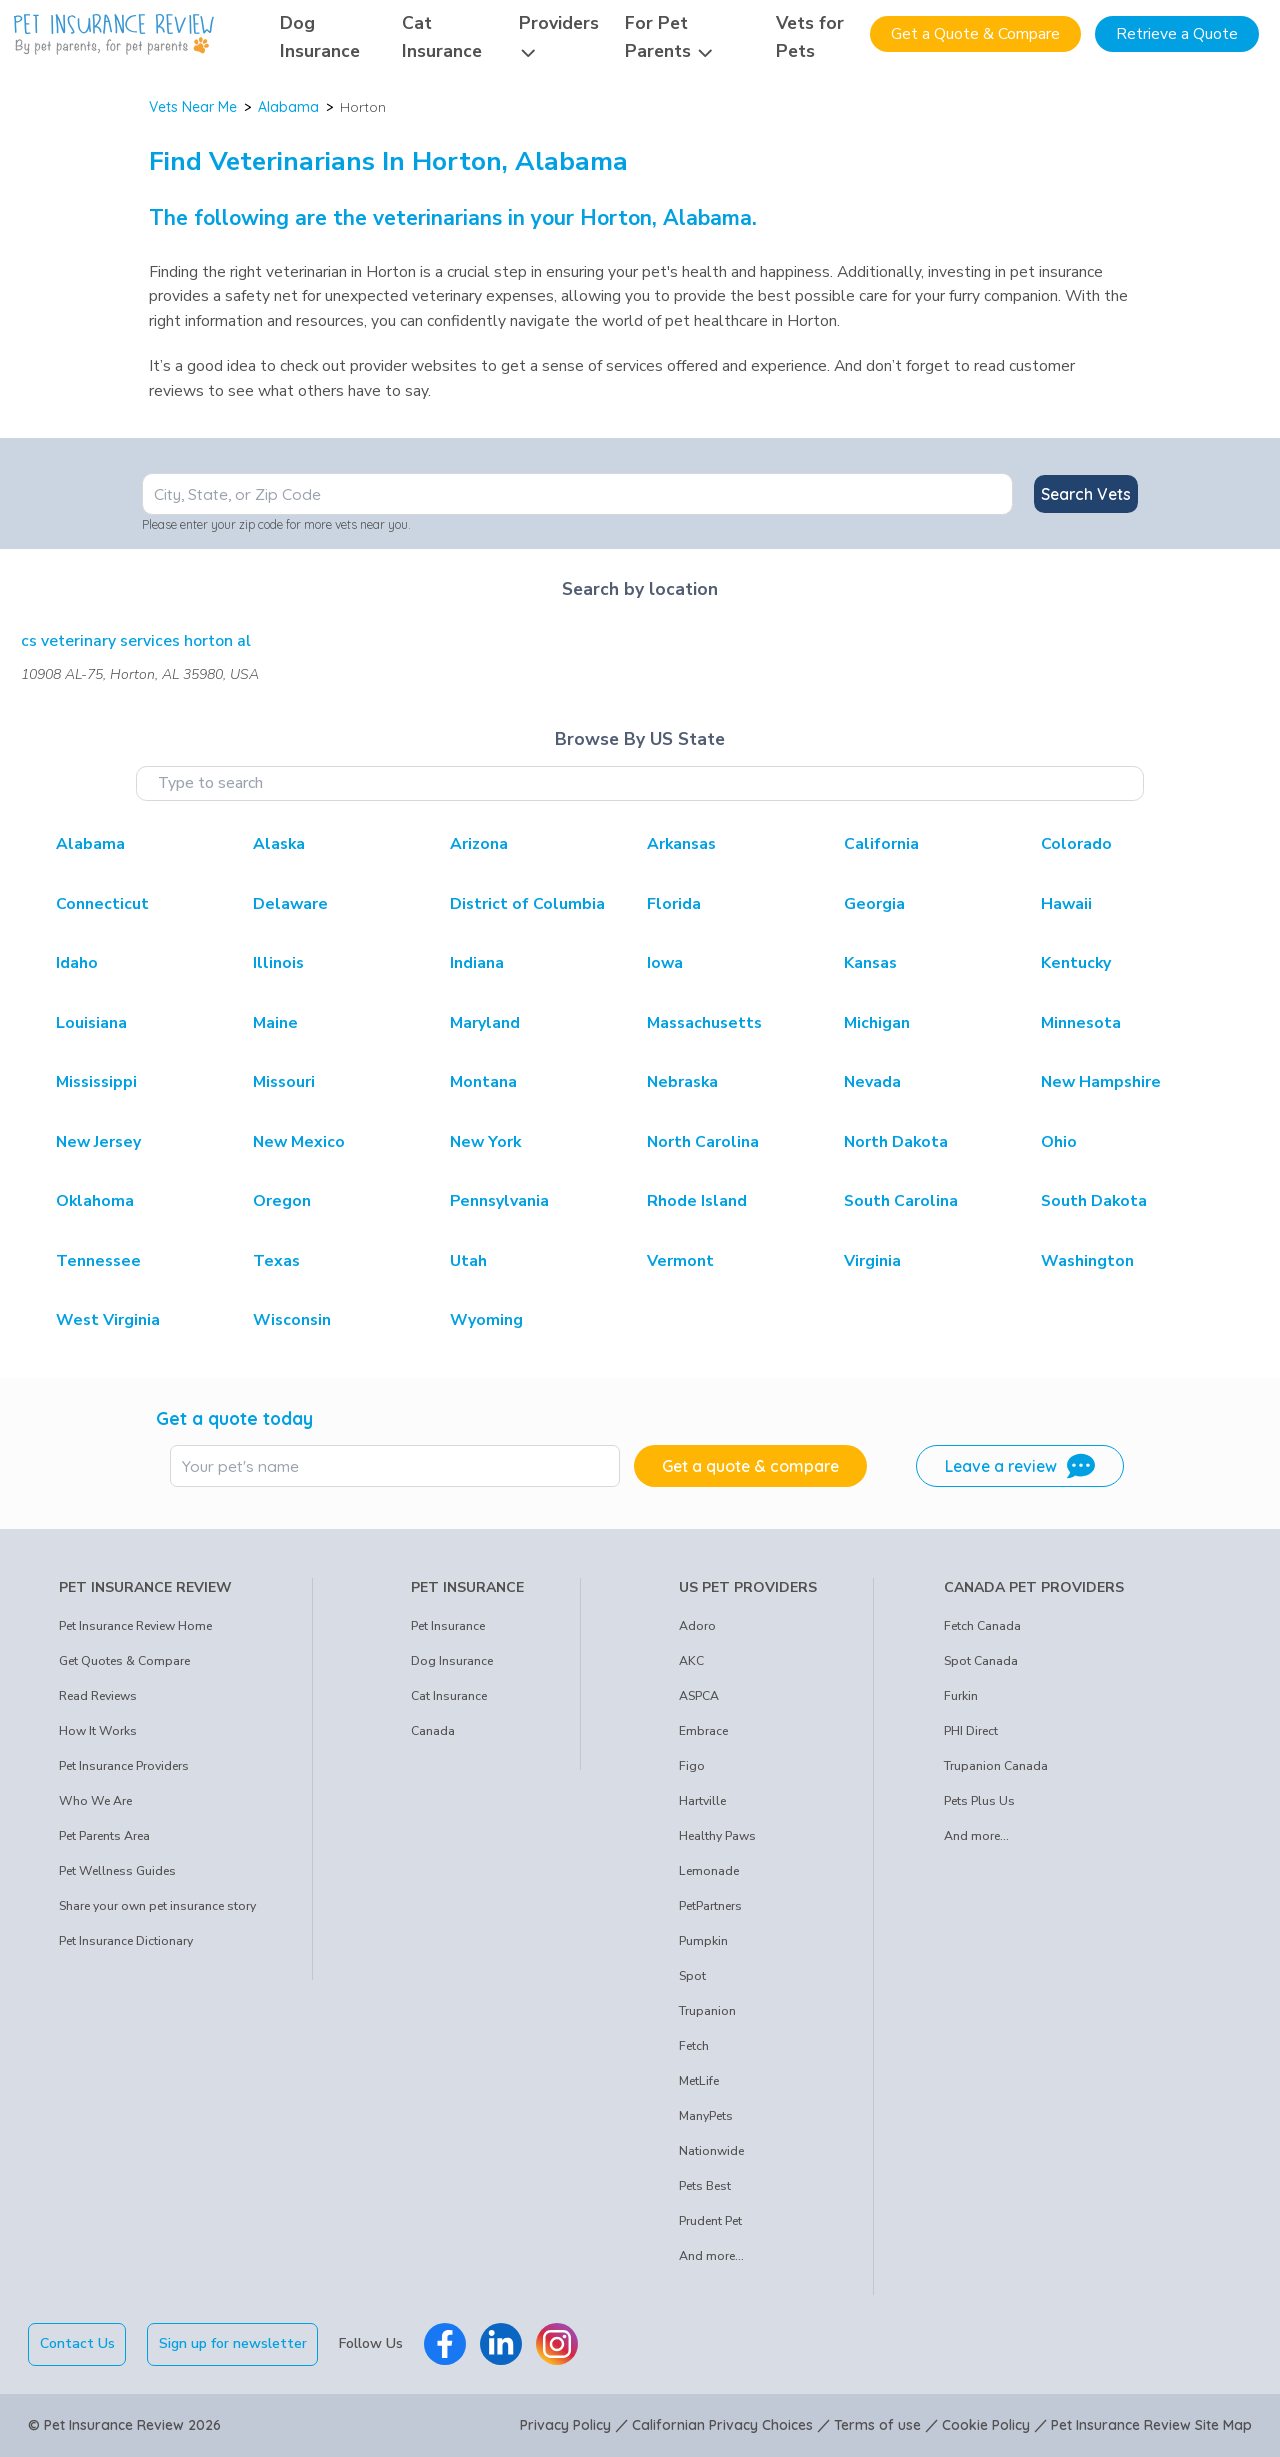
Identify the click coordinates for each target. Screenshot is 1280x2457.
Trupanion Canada (996, 1766)
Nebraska (682, 1082)
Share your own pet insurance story (157, 1906)
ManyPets (706, 2116)
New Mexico (299, 1142)
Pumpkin (703, 1941)
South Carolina (901, 1201)
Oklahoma (95, 1201)
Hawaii (1066, 904)
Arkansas (681, 844)
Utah (468, 1261)
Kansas (870, 963)
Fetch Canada (982, 1626)
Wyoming (486, 1320)
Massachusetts (704, 1023)
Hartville (702, 1801)
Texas (276, 1261)
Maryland (485, 1023)
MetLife (699, 2081)
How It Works (98, 1731)
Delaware (290, 904)
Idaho (77, 963)
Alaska (279, 844)
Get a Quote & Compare (975, 34)
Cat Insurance (449, 1696)
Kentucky (1076, 963)
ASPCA (699, 1696)
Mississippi (96, 1082)
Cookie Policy (986, 2425)
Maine (275, 1023)
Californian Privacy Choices (722, 2425)
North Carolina (703, 1142)
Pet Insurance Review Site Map (1151, 2425)
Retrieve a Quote (1177, 34)
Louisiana (91, 1023)
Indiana (477, 963)
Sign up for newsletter (233, 2343)
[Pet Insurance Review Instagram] (557, 2344)
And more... (711, 2256)
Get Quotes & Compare (124, 1661)
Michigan (877, 1023)
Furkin (961, 1696)
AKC (691, 1661)
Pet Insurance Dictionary (126, 1941)
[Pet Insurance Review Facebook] (445, 2344)
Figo (692, 1766)
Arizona (479, 844)
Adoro (697, 1626)
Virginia (872, 1261)
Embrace (703, 1731)
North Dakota (896, 1142)
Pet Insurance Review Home (135, 1626)
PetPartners (710, 1906)
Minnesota (1081, 1023)
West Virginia (108, 1320)
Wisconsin (292, 1320)
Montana (483, 1082)
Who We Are (95, 1801)
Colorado (1076, 844)
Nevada (872, 1082)
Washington (1087, 1261)
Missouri (284, 1082)
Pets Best (705, 2186)
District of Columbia (527, 904)
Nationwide (711, 2151)
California (881, 844)
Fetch (694, 2046)
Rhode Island (697, 1201)
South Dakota (1094, 1201)
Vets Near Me (193, 107)
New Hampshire (1101, 1082)
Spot (692, 1976)
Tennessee (98, 1261)
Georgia (874, 904)
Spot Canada (981, 1661)
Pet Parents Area (104, 1836)
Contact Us (77, 2343)
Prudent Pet (710, 2221)
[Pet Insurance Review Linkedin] (501, 2344)
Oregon (282, 1201)
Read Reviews (98, 1696)
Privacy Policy (565, 2425)
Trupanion (707, 2011)
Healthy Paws (717, 1836)
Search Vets (1086, 494)
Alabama (288, 107)
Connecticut (102, 904)
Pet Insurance (448, 1626)
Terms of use (877, 2425)
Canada (433, 1731)
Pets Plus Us (979, 1801)
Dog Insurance (452, 1661)
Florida (674, 904)
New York (485, 1142)
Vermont (680, 1261)
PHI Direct (971, 1731)
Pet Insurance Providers (124, 1766)
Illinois (278, 963)
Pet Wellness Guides (117, 1871)
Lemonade (709, 1871)
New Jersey (98, 1142)
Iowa (665, 963)
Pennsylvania (499, 1201)
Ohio (1059, 1142)
